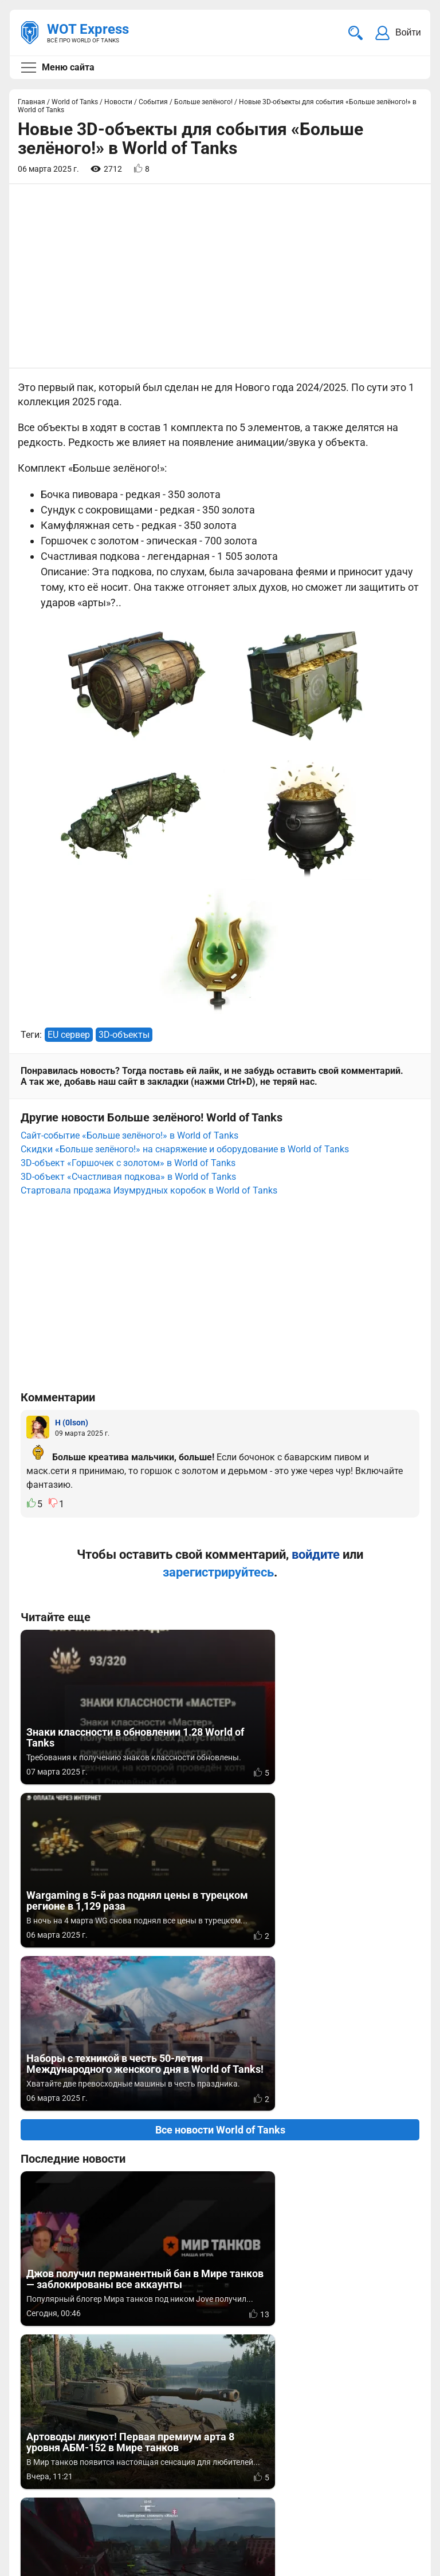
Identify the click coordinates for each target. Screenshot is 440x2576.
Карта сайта (47, 2550)
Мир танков (246, 2454)
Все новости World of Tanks (220, 1803)
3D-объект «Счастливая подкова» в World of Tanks (128, 1176)
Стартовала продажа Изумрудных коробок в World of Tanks (149, 1190)
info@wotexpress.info (114, 2454)
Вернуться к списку (220, 2218)
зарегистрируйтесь (218, 1572)
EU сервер (69, 1034)
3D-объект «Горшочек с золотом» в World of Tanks (128, 1162)
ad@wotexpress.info (157, 2468)
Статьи (236, 2468)
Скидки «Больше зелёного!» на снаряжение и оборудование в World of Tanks (185, 1149)
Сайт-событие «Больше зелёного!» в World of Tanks (129, 1135)
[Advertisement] (220, 276)
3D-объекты (124, 1034)
